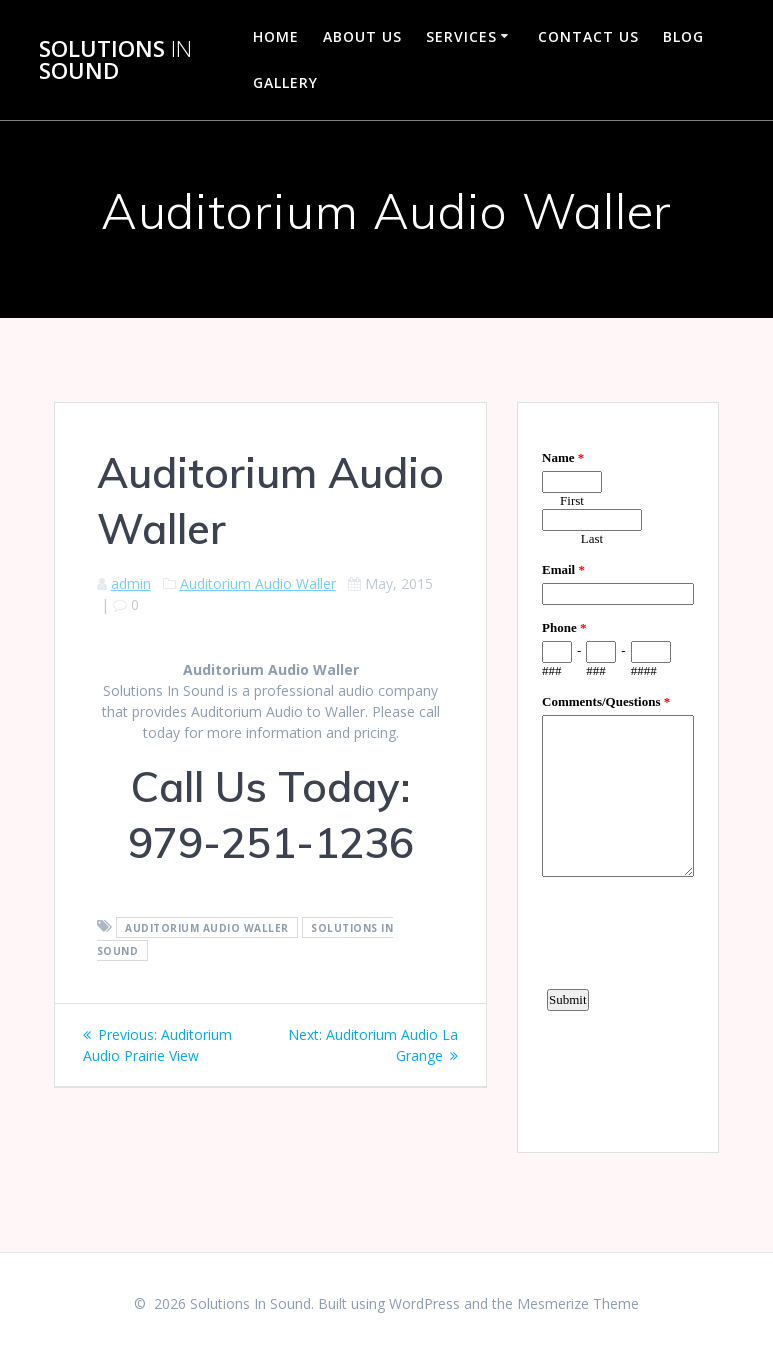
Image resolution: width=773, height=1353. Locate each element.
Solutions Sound (115, 60)
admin (131, 583)
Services (461, 36)
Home (276, 36)
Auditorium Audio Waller (258, 583)
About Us (362, 36)
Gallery (285, 82)
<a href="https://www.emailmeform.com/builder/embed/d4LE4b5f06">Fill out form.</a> (618, 775)
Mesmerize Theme (578, 1303)
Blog (683, 36)
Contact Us (588, 36)
